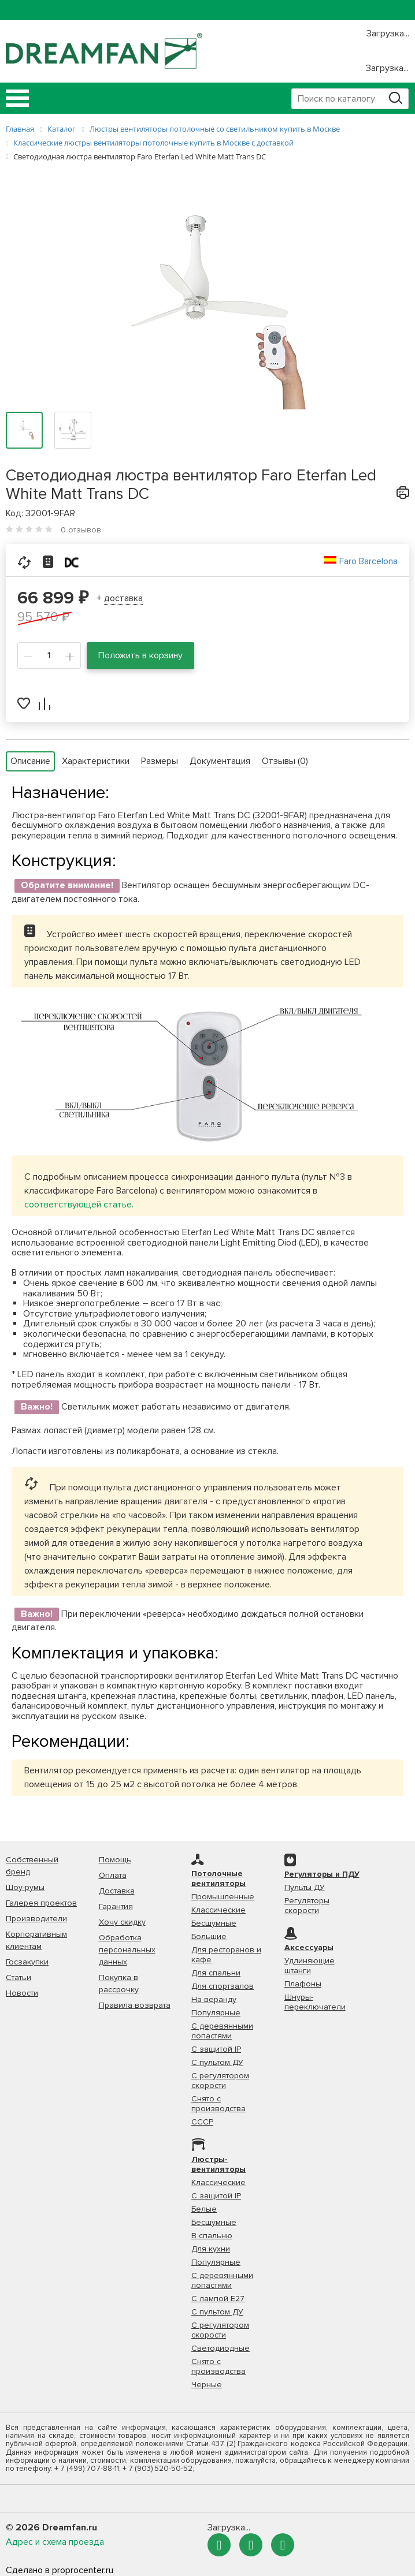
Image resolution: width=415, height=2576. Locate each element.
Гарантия (116, 1906)
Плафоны (302, 1984)
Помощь (115, 1860)
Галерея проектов (41, 1903)
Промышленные (222, 1897)
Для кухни (210, 2249)
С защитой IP (216, 2049)
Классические (218, 1910)
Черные (206, 2384)
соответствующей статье (78, 1204)
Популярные (215, 2013)
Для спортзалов (222, 1986)
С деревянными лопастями (222, 2031)
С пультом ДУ (217, 2062)
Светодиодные (220, 2348)
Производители (36, 1918)
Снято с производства (218, 2103)
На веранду (213, 1999)
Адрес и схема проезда (55, 2542)
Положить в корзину (140, 655)
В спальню (211, 2236)
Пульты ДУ (304, 1887)
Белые (204, 2209)
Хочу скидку (122, 1922)
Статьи (18, 1977)
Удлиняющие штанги (309, 1965)
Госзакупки (27, 1962)
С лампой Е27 (217, 2298)
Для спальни (215, 1973)
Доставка (117, 1891)
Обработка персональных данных (127, 1950)
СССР (202, 2122)
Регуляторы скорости (306, 1905)
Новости (22, 1993)
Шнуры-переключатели (315, 2002)
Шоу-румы (25, 1887)
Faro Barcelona (368, 561)
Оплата (113, 1875)
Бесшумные (213, 1923)
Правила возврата (135, 2005)
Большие (209, 1936)
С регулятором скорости (220, 2080)
